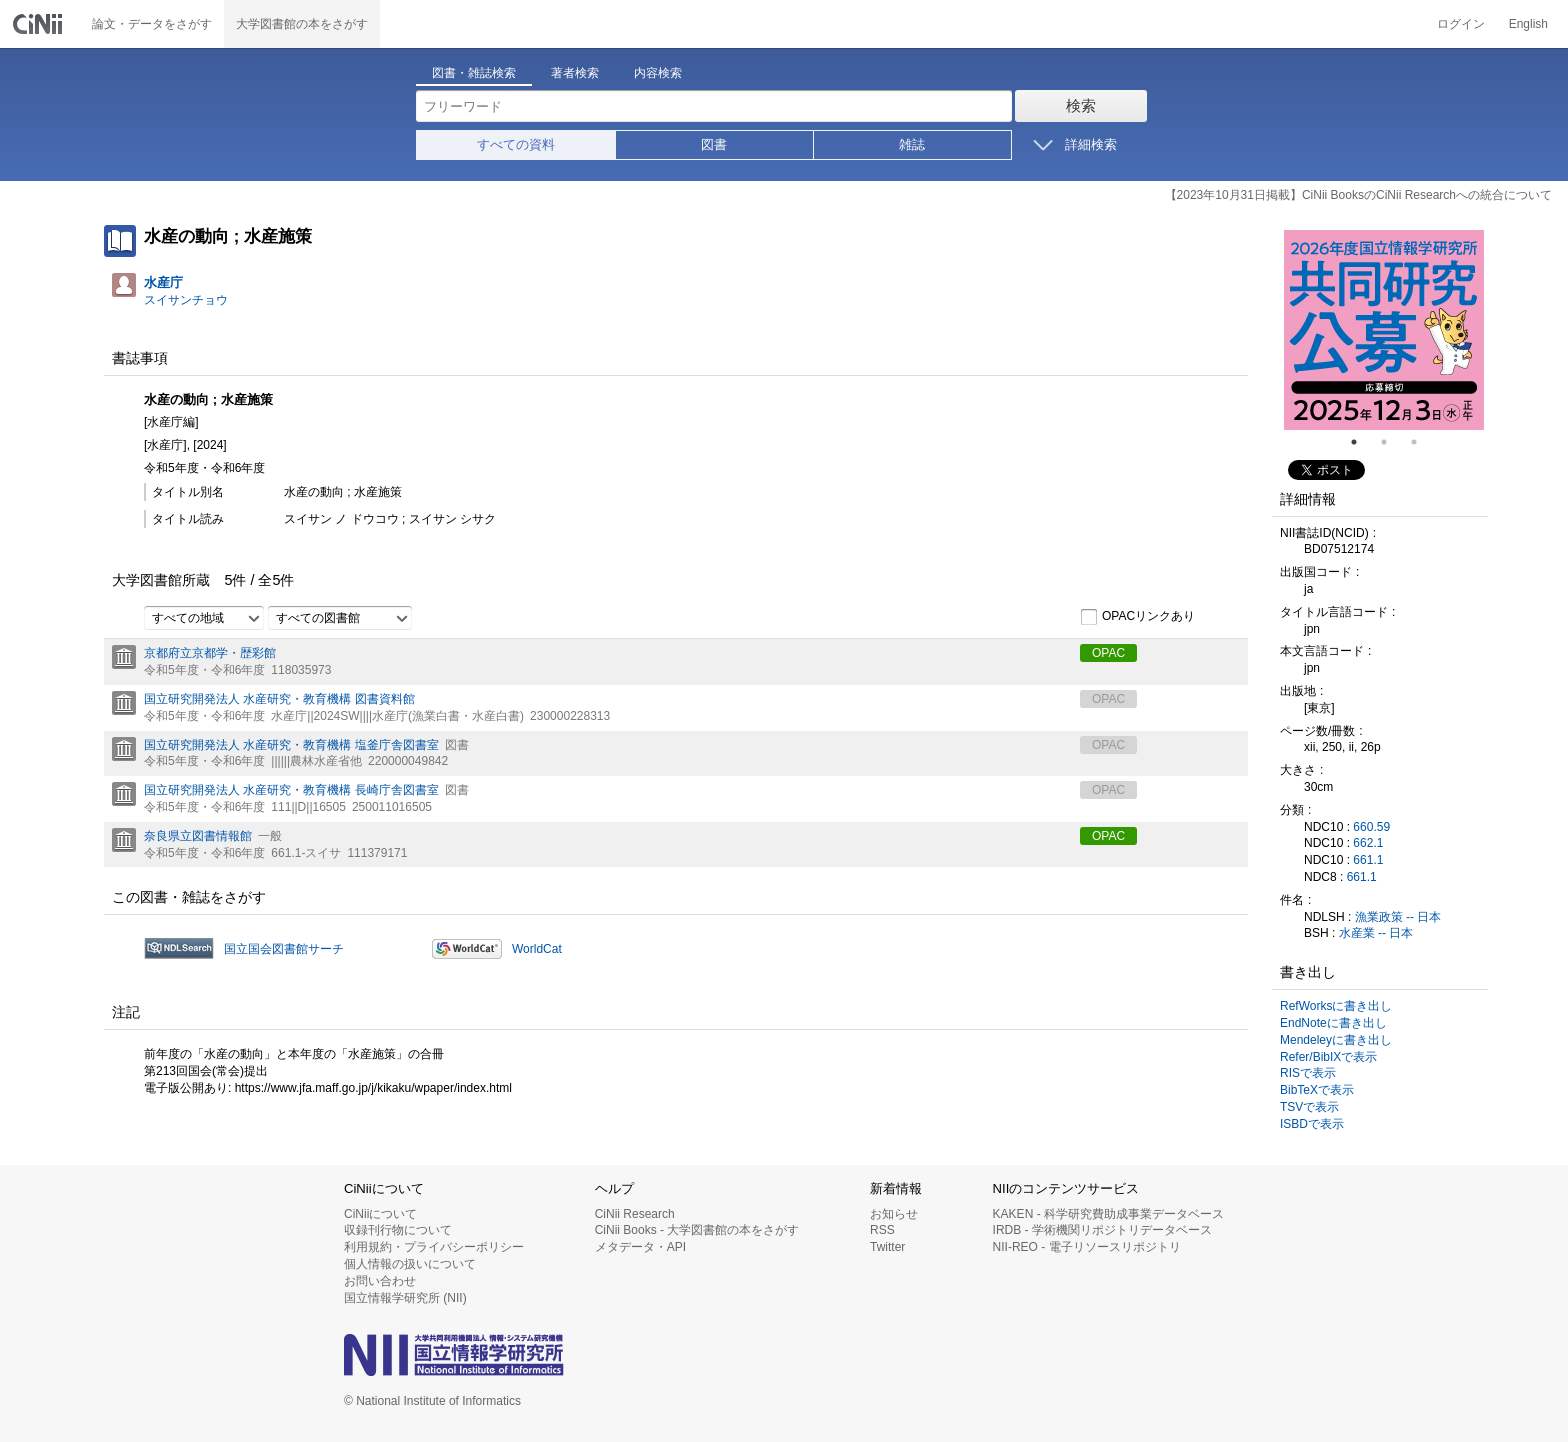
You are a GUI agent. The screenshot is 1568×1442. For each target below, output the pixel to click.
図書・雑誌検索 (474, 73)
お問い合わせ (380, 1281)
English (1528, 24)
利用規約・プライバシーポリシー (434, 1247)
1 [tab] (1362, 442)
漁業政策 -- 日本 (1398, 917)
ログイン (1461, 24)
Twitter (887, 1247)
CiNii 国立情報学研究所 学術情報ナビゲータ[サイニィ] (40, 24)
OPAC (1108, 653)
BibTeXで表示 (1317, 1090)
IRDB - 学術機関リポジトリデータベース (1102, 1230)
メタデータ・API (640, 1247)
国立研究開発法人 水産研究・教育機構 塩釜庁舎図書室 (291, 745)
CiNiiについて (380, 1214)
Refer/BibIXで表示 (1328, 1057)
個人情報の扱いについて (410, 1264)
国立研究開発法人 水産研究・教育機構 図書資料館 (279, 699)
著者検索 (575, 73)
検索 (1081, 105)
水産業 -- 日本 (1376, 933)
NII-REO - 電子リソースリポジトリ (1087, 1247)
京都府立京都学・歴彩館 (210, 653)
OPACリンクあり (1137, 617)
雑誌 (912, 144)
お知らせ (894, 1214)
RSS (882, 1230)
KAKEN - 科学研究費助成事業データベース (1108, 1214)
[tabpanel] (1384, 330)
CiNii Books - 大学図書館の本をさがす (697, 1230)
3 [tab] (1422, 442)
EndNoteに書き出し (1333, 1023)
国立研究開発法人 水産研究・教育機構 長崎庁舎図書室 (291, 790)
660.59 (1371, 827)
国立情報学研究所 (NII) (405, 1298)
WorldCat (537, 949)
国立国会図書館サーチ (284, 949)
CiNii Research (635, 1214)
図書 (714, 144)
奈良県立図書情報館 (198, 836)
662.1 (1368, 843)
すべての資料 (516, 144)
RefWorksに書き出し (1336, 1006)
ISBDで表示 (1312, 1124)
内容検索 (658, 73)
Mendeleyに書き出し (1336, 1040)
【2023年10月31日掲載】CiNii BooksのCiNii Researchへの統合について (1358, 195)
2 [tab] (1392, 442)
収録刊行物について (398, 1230)
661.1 (1368, 860)
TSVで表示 (1309, 1107)
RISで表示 (1308, 1073)
